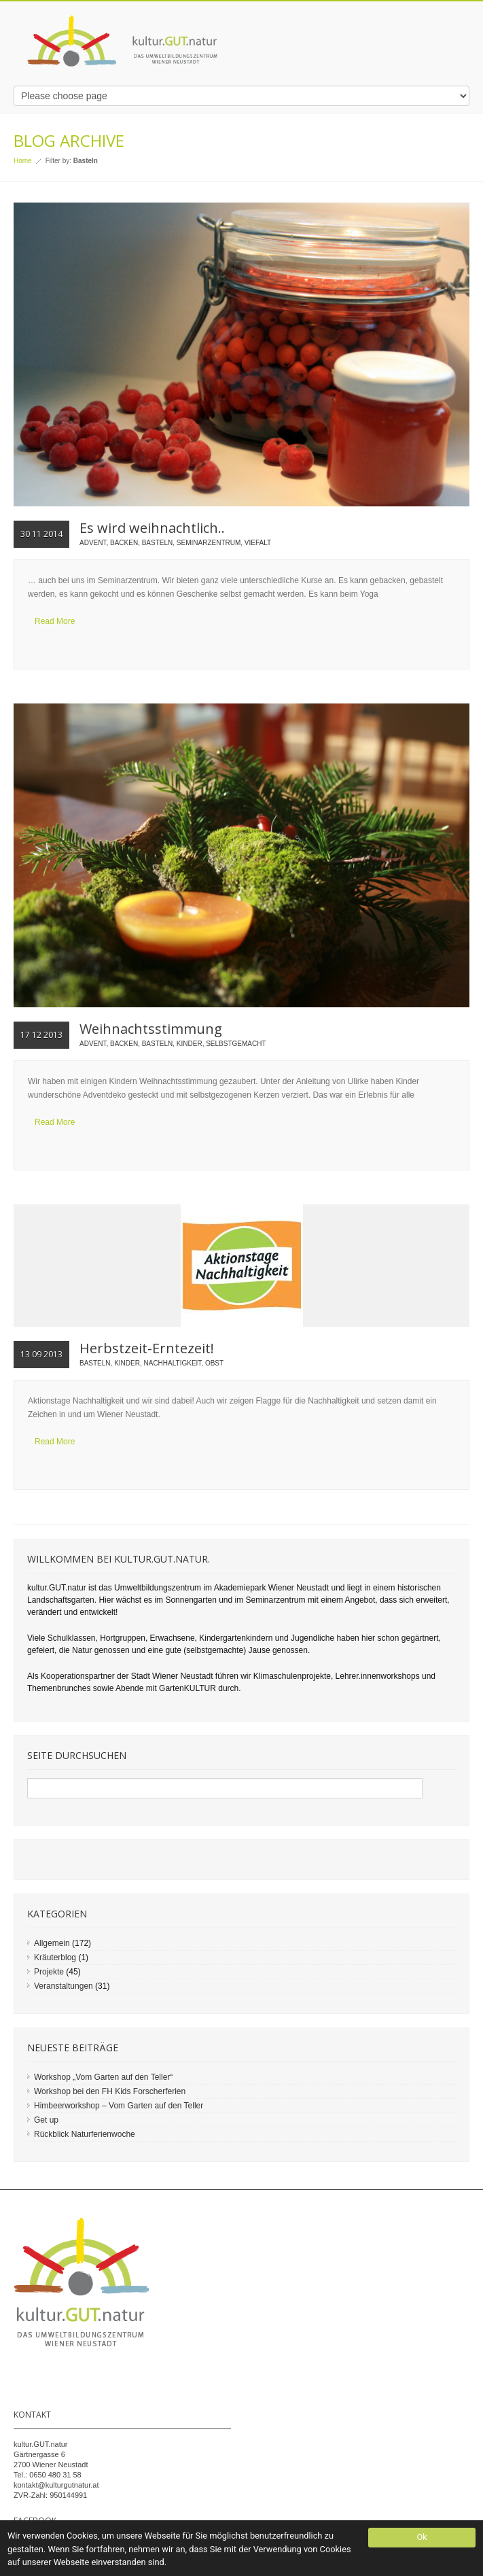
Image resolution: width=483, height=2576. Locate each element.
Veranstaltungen (63, 1986)
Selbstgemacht (236, 1043)
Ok (421, 2537)
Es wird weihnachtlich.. (152, 528)
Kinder (189, 1043)
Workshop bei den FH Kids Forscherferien (109, 2091)
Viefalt (258, 542)
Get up (46, 2120)
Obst (214, 1363)
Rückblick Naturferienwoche (84, 2134)
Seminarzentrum (208, 542)
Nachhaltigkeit (173, 1363)
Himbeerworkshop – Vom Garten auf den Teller (118, 2105)
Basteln (157, 542)
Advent (92, 542)
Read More (55, 621)
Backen (124, 542)
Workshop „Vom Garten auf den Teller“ (103, 2077)
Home (23, 160)
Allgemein (52, 1943)
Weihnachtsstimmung (150, 1029)
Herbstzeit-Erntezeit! (146, 1348)
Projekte (49, 1972)
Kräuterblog (55, 1957)
